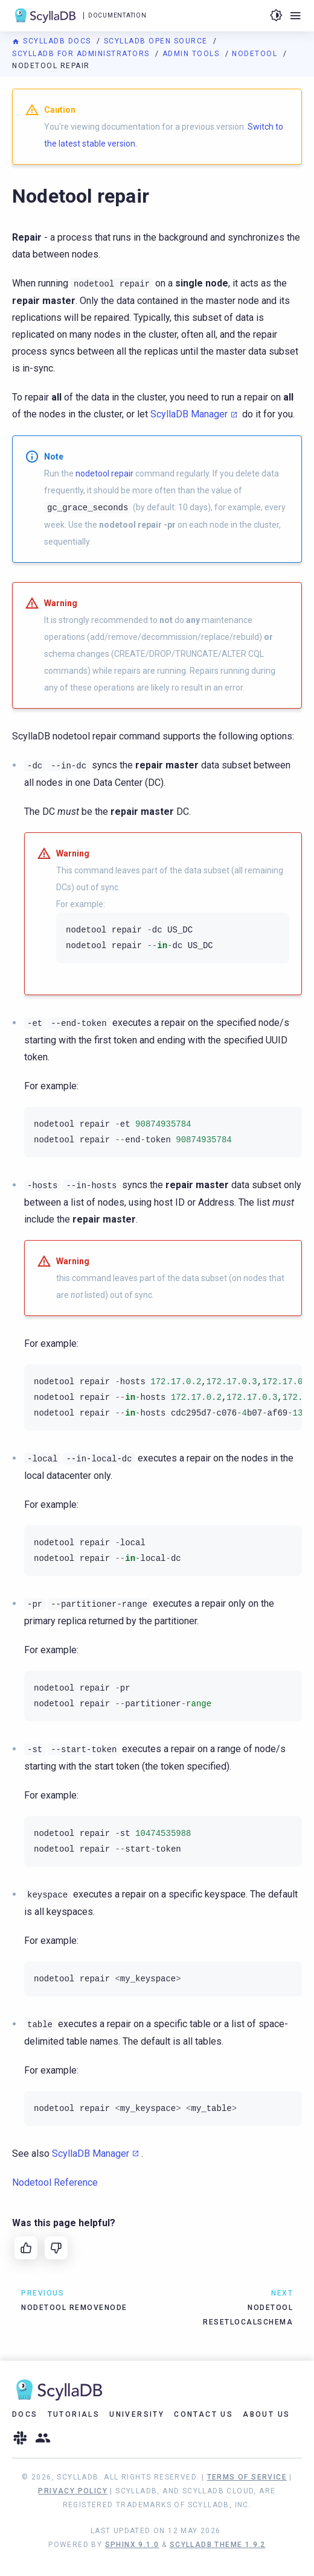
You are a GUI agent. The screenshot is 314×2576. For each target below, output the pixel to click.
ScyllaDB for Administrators (82, 53)
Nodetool (256, 53)
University (136, 2414)
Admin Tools (192, 53)
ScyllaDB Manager (189, 414)
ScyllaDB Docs (53, 41)
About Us (266, 2414)
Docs (25, 2414)
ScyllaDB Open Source (157, 41)
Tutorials (74, 2414)
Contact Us (203, 2414)
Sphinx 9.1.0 (132, 2544)
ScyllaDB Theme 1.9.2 (218, 2544)
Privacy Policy (72, 2491)
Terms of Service (247, 2477)
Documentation (117, 15)
